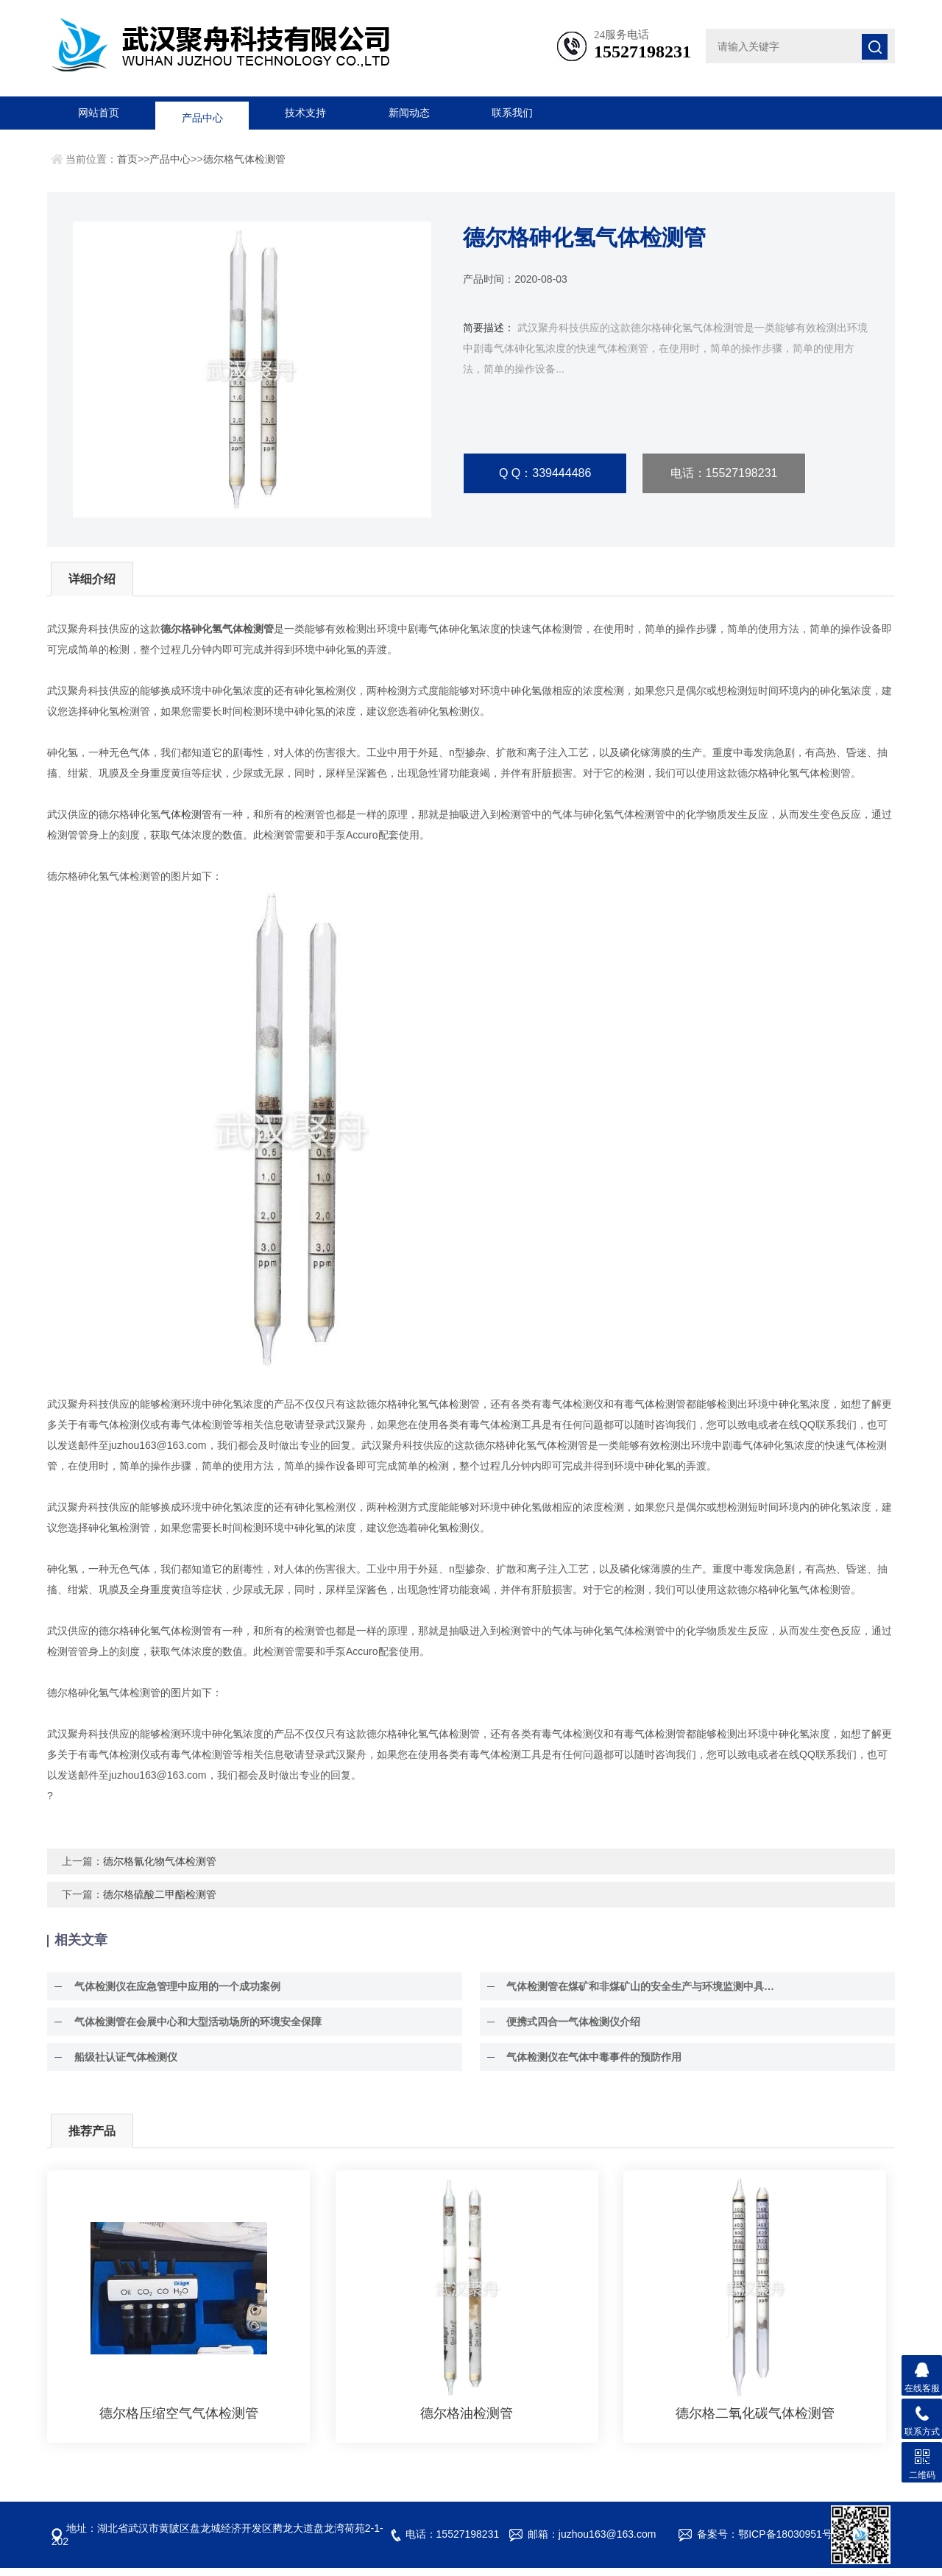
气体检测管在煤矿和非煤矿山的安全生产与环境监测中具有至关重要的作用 (641, 1994)
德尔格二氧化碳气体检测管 (755, 2421)
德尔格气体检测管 (244, 159)
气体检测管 (186, 822)
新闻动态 (409, 113)
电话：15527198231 (724, 473)
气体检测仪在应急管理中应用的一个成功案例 (171, 1994)
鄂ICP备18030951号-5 (789, 2542)
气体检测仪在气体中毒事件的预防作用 (588, 2065)
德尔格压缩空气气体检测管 (178, 2421)
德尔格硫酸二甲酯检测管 (159, 1902)
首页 (127, 159)
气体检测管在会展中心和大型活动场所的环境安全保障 (191, 2030)
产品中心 (202, 113)
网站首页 (98, 113)
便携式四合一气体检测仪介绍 (567, 2030)
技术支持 (305, 113)
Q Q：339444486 (545, 473)
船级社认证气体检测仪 (119, 2065)
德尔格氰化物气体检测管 (159, 1869)
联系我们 (512, 113)
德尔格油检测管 (466, 2421)
